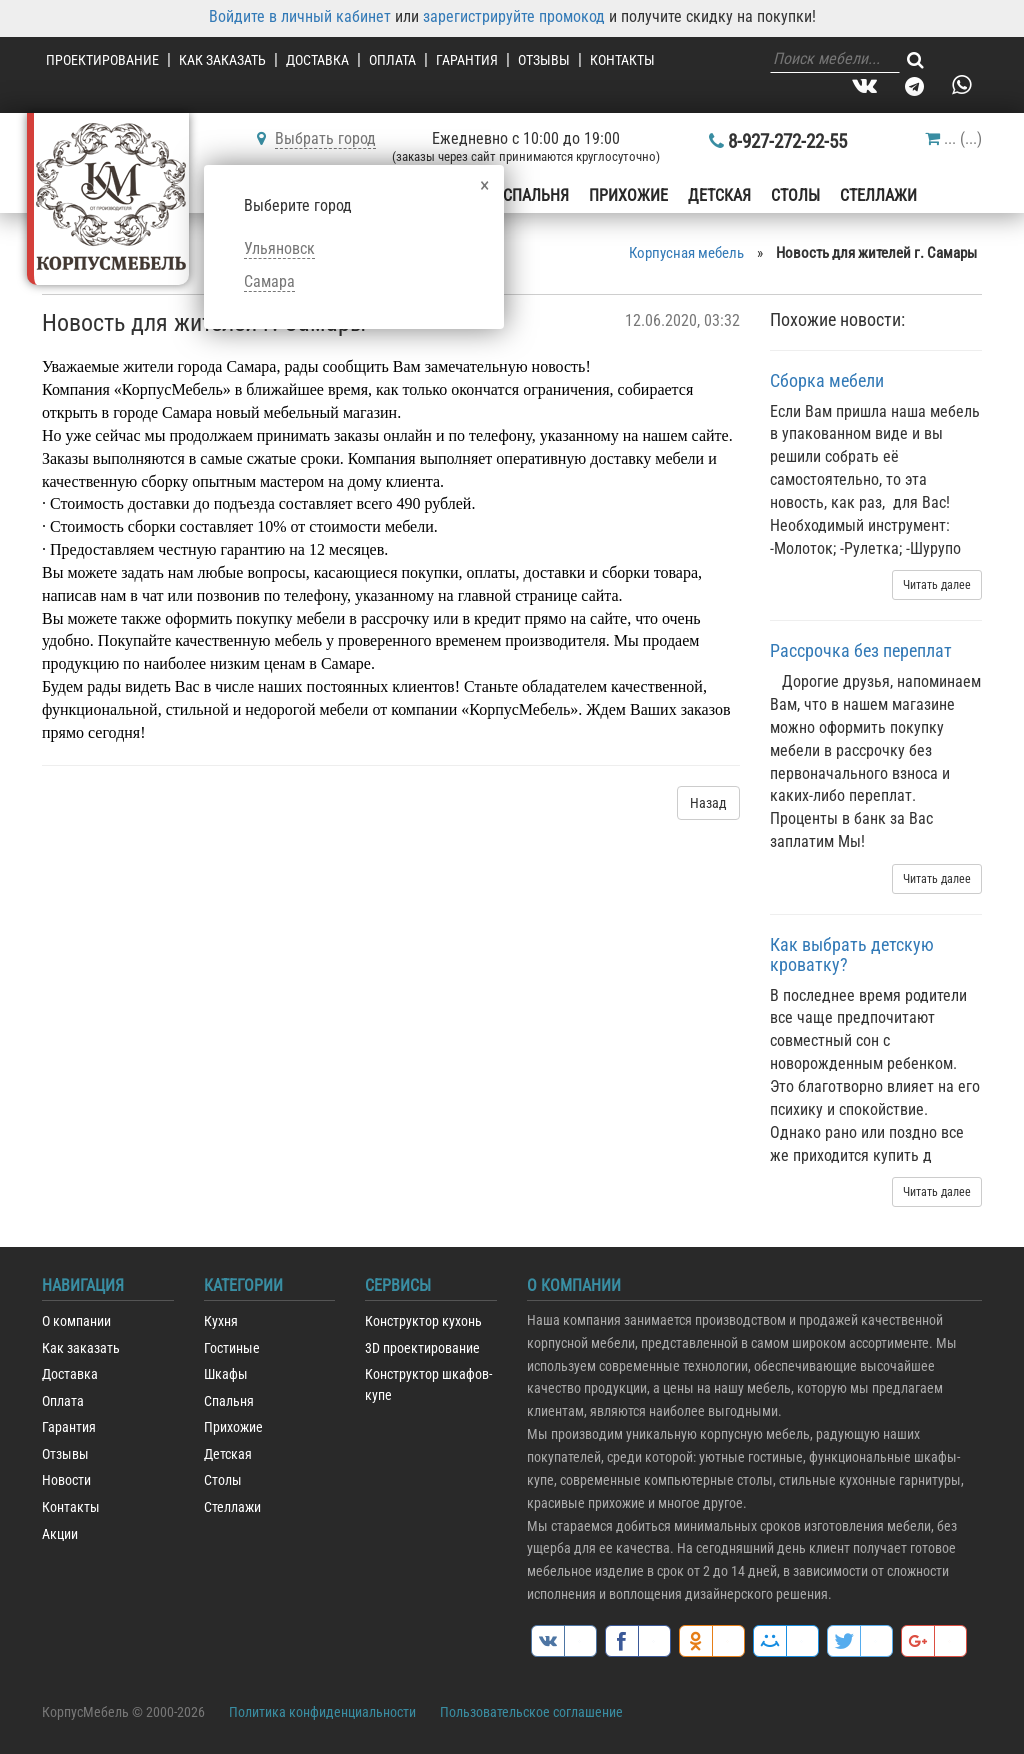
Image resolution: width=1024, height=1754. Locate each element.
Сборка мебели (827, 380)
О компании (76, 1321)
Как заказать (222, 60)
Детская (719, 195)
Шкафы (226, 1374)
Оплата (392, 60)
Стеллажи (878, 195)
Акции (60, 1534)
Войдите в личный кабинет (300, 16)
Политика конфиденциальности (322, 1712)
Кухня (221, 1321)
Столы (795, 195)
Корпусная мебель (686, 253)
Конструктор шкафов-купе (428, 1385)
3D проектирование (422, 1348)
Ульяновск (279, 248)
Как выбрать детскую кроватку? (852, 954)
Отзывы (544, 60)
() (953, 138)
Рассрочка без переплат (861, 650)
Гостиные (232, 1348)
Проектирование (102, 60)
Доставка (317, 60)
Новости (66, 1480)
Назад (708, 803)
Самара (269, 281)
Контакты (622, 60)
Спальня (536, 195)
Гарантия (467, 60)
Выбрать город (325, 138)
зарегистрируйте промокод (514, 16)
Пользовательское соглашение (531, 1712)
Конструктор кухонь (423, 1321)
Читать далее (937, 585)
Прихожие (628, 195)
